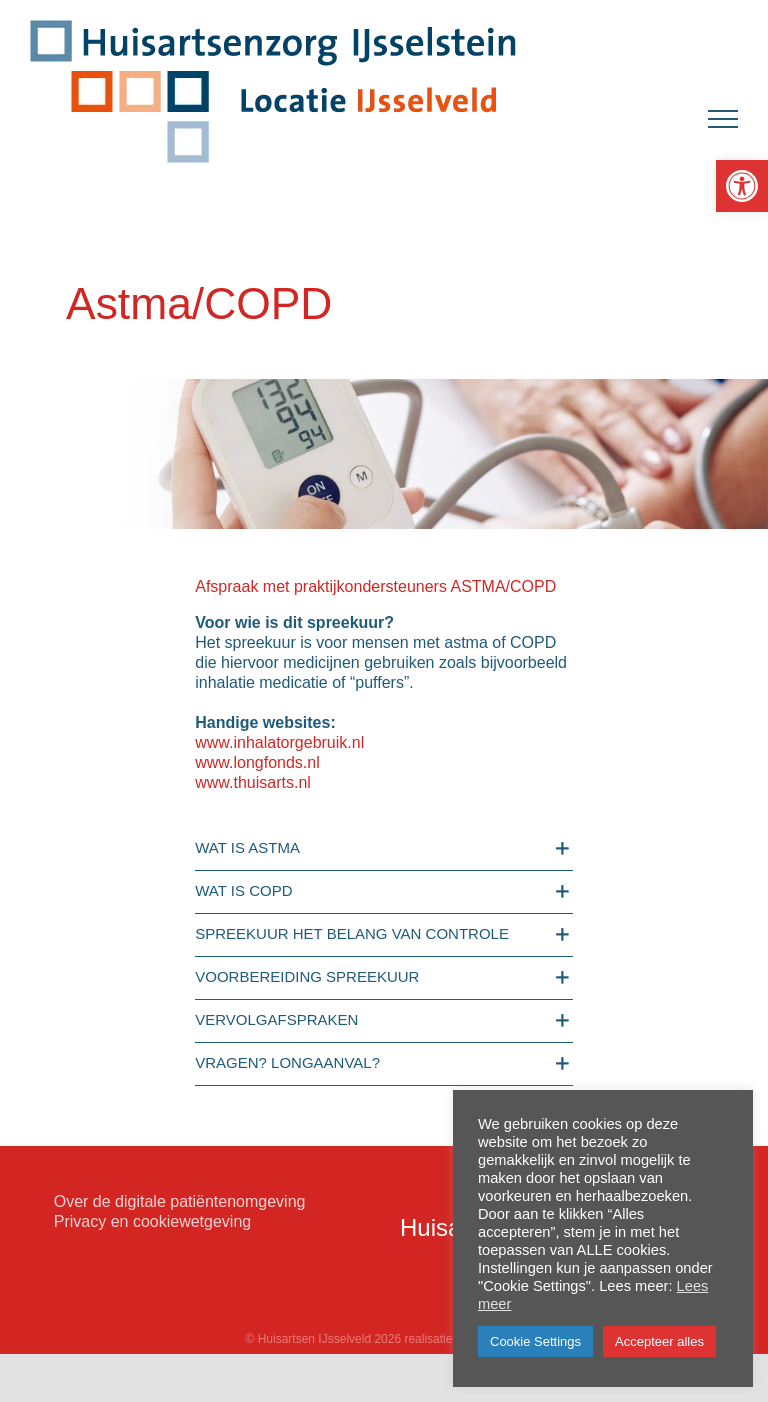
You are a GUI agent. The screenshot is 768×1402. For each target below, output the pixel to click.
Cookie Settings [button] (535, 1341)
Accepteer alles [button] (659, 1341)
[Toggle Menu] (723, 119)
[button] (742, 186)
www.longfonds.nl (257, 762)
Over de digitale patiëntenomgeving (180, 1201)
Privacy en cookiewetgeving (152, 1221)
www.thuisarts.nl (253, 782)
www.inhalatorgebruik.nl (279, 742)
